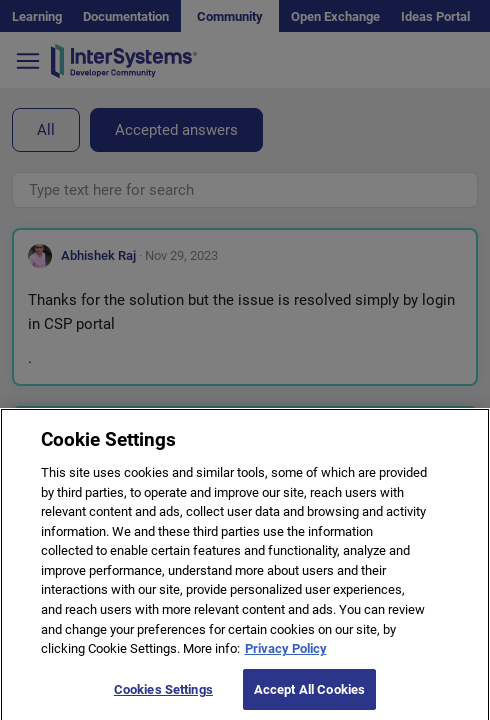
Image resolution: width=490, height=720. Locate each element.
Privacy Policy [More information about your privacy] (286, 656)
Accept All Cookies (309, 697)
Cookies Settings (163, 697)
